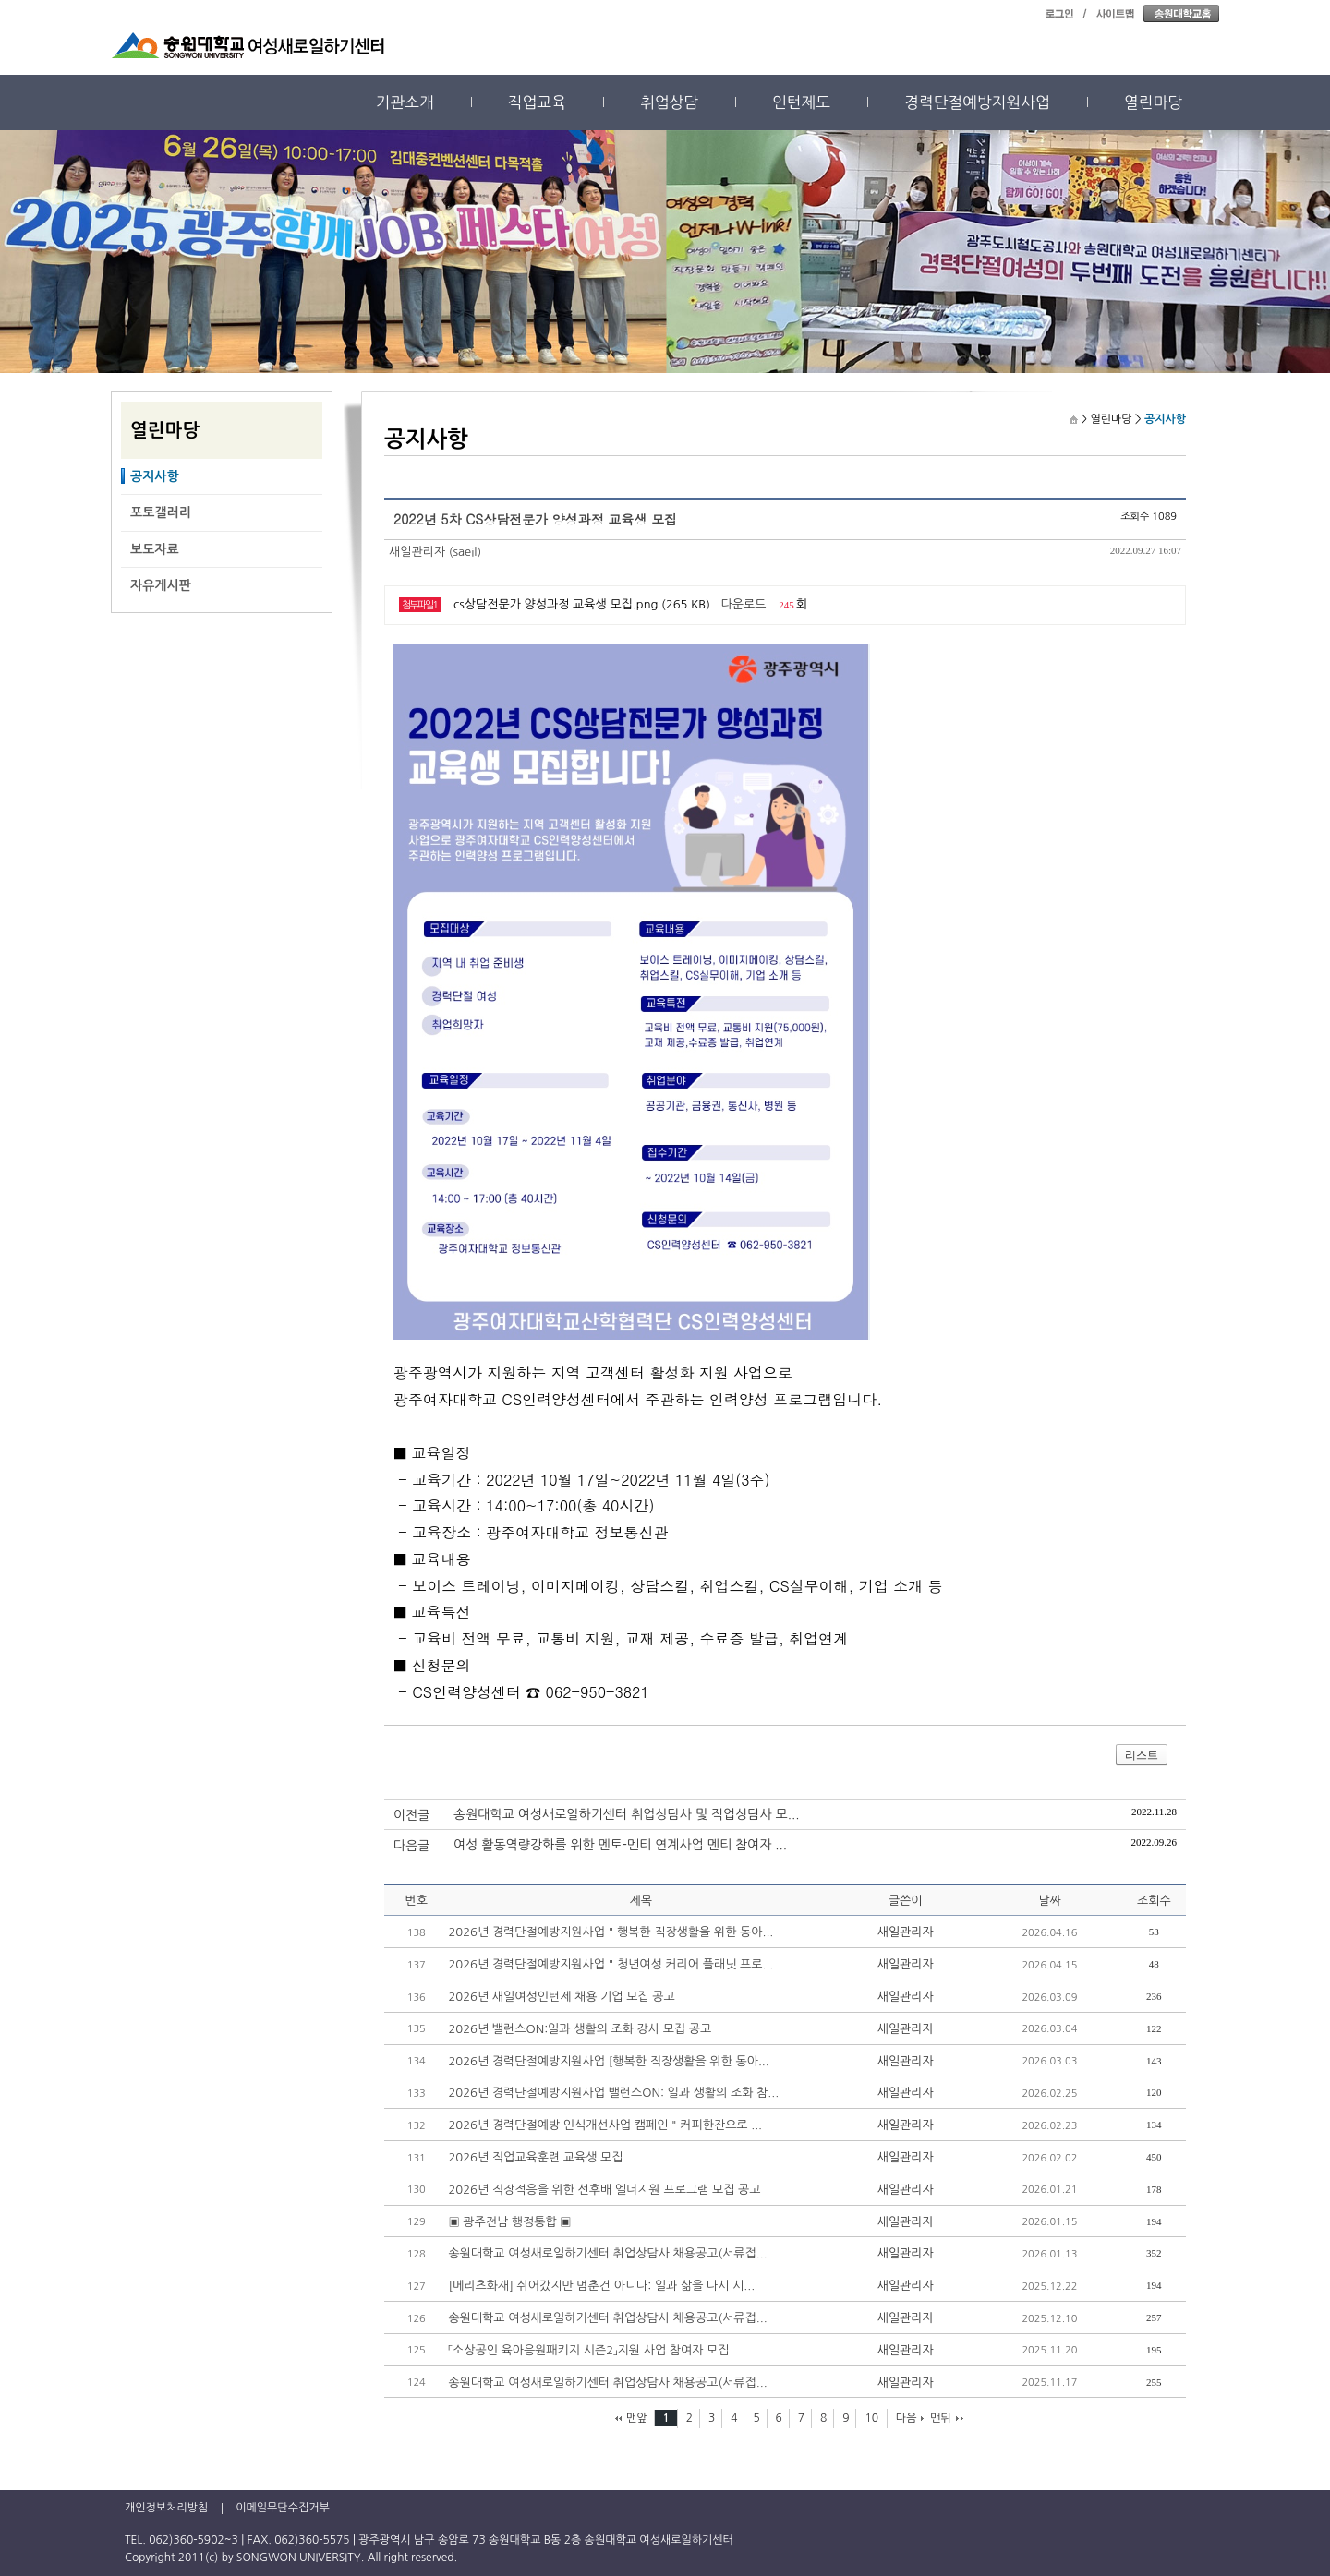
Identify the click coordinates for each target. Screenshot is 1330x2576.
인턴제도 (801, 102)
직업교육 (537, 102)
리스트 (1141, 1755)
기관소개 (405, 102)
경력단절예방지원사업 (977, 102)
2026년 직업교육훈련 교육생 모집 (535, 2157)
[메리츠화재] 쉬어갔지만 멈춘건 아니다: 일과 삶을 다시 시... (601, 2286)
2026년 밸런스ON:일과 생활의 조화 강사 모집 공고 (579, 2029)
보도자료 (154, 549)
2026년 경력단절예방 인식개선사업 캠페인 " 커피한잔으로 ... (605, 2125)
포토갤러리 (160, 512)
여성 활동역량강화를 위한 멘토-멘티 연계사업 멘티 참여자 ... (620, 1844)
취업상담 (669, 102)
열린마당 (1153, 102)
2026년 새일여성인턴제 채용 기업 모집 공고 (561, 1997)
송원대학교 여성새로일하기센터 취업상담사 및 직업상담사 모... (626, 1814)
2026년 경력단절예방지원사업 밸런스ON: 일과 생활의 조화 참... (613, 2093)
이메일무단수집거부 (283, 2507)
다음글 (411, 1845)
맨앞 (636, 2418)
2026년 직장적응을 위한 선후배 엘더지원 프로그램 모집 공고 (604, 2190)
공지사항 (154, 476)
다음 (906, 2418)
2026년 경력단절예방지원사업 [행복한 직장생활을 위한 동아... (608, 2061)
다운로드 (744, 604)
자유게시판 (160, 585)
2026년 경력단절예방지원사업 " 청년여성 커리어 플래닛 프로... (610, 1964)
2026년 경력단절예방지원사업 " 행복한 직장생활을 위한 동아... (610, 1932)
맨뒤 (940, 2418)
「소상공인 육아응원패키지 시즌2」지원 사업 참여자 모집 (588, 2350)
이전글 (411, 1815)
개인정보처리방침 (166, 2507)
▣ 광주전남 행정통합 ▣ (509, 2222)
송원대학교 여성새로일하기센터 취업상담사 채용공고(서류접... (607, 2253)
